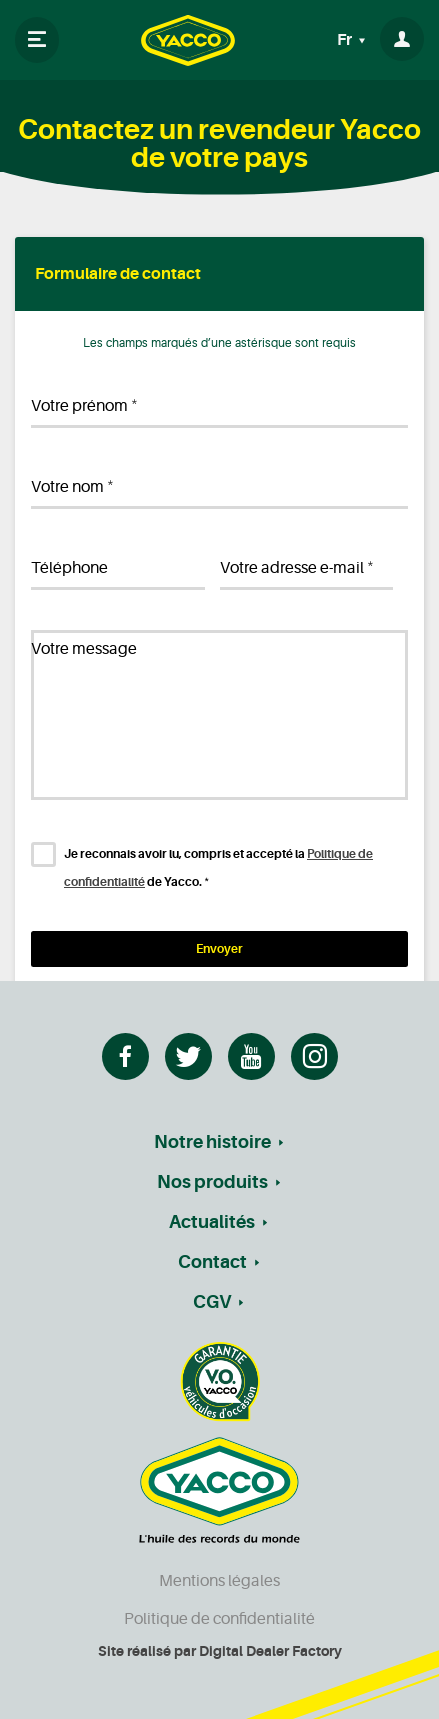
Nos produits (212, 1182)
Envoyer (219, 949)
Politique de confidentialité (219, 1619)
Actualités (212, 1222)
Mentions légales (219, 1581)
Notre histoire (212, 1142)
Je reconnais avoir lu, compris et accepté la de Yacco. (218, 868)
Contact (212, 1262)
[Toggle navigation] (37, 40)
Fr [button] (346, 40)
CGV (212, 1302)
